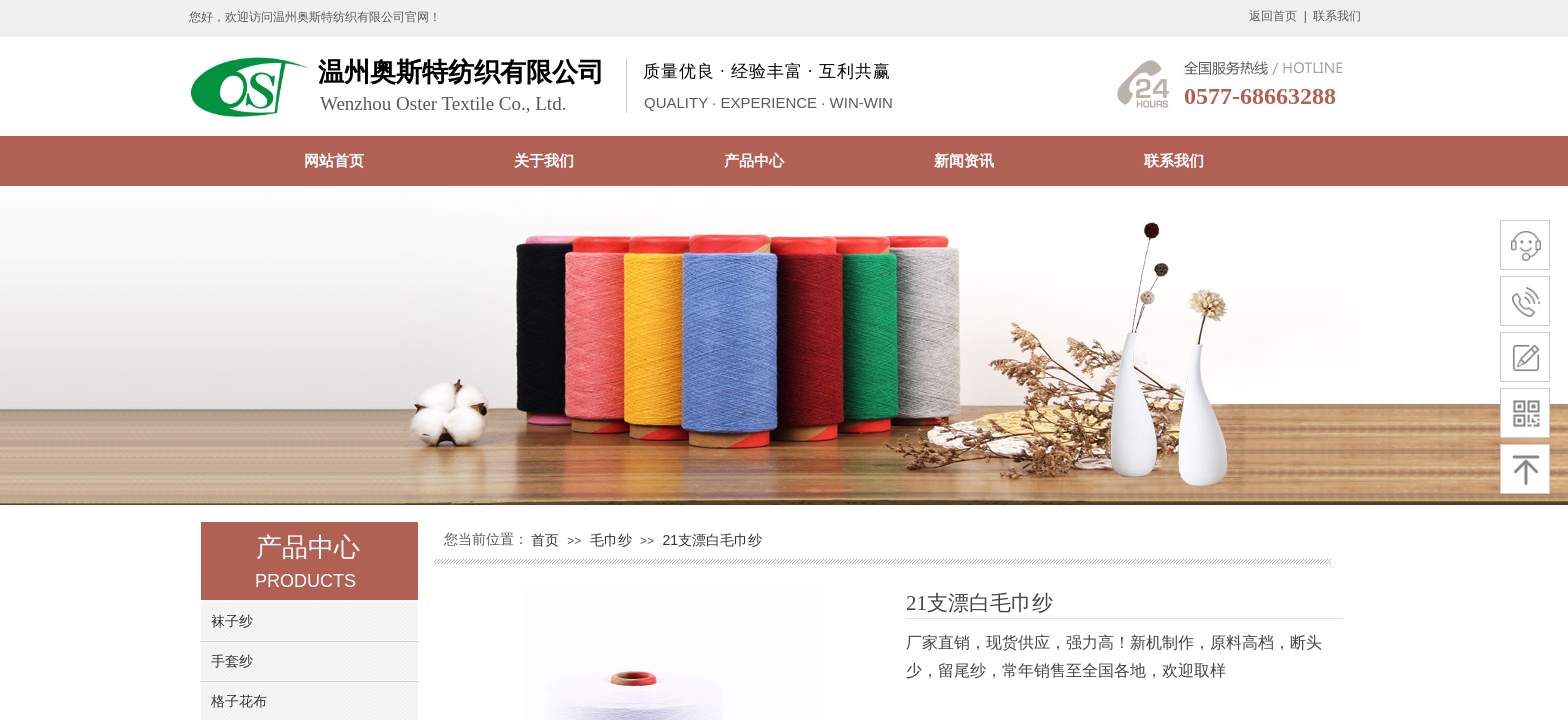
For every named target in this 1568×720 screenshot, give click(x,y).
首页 (545, 540)
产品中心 (754, 160)
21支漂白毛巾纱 (712, 540)
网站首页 (334, 160)
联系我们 (1174, 160)
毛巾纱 (611, 540)
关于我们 (544, 160)
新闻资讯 (964, 160)
